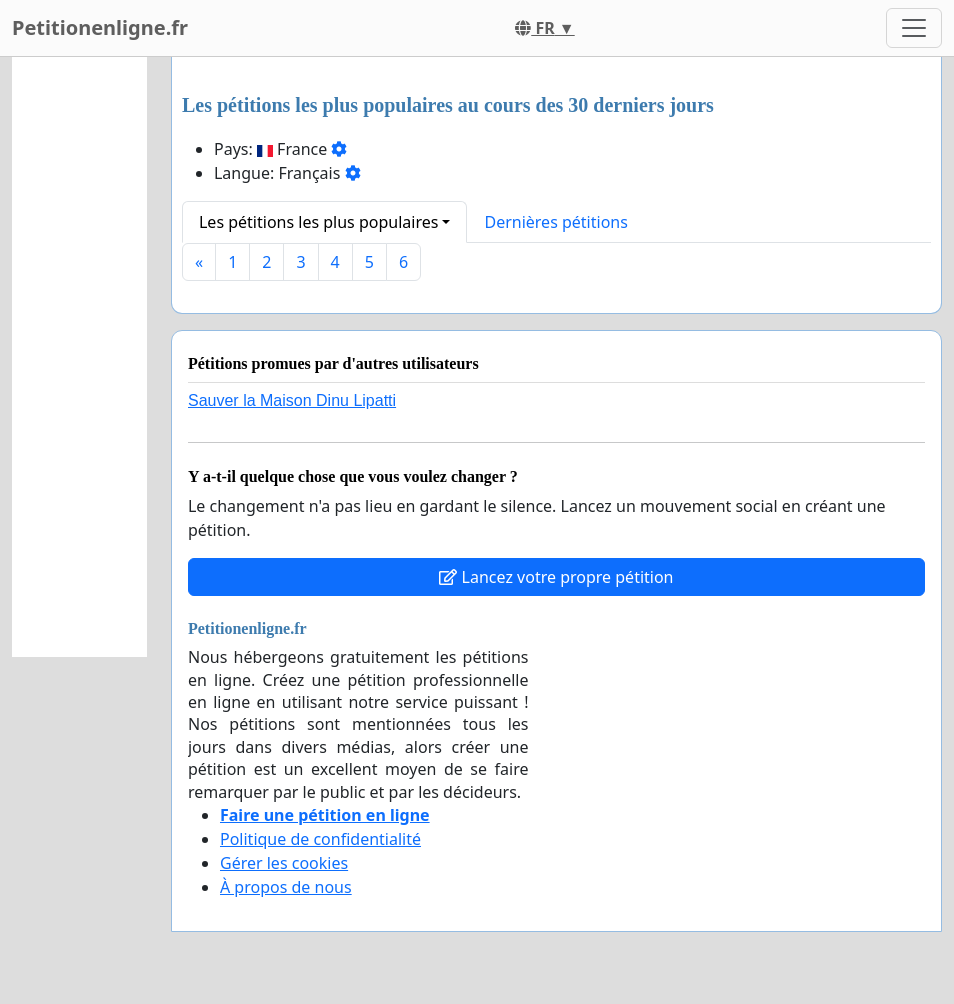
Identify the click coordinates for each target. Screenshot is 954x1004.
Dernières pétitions (555, 222)
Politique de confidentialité (320, 839)
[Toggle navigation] (914, 28)
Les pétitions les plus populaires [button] (318, 222)
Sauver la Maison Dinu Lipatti (292, 400)
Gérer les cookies (284, 863)
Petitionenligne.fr (100, 27)
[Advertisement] (79, 357)
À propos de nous (286, 887)
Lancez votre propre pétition (556, 577)
